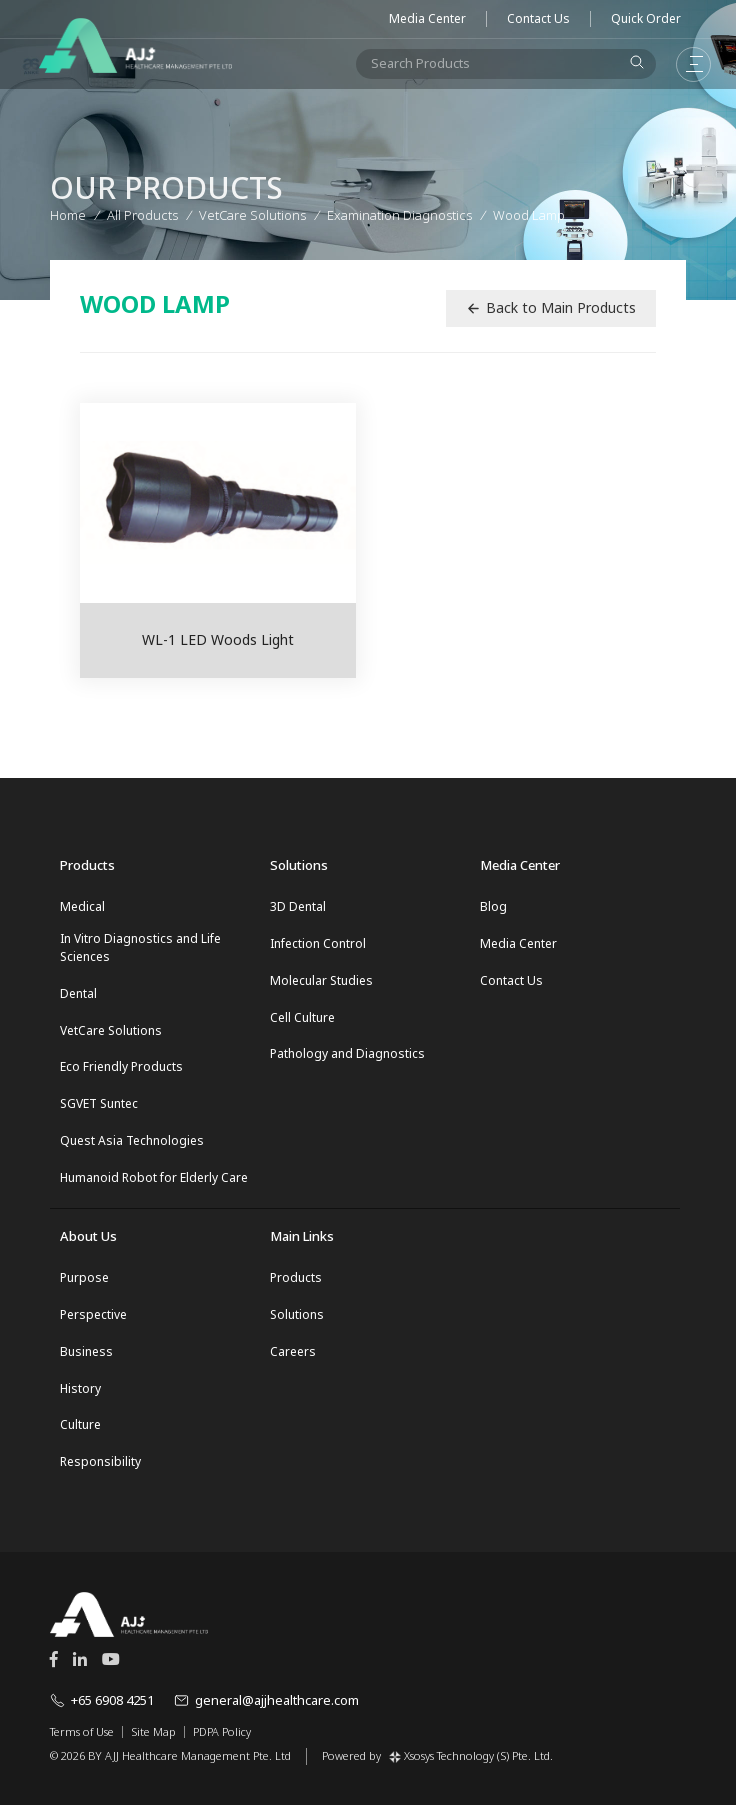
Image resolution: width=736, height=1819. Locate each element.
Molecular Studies (321, 982)
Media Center (427, 19)
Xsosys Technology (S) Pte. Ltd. (471, 1769)
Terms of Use (82, 1746)
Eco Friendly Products (121, 1071)
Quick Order (646, 19)
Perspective (93, 1324)
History (80, 1400)
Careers (293, 1362)
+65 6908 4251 (102, 1715)
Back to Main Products (551, 307)
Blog (493, 906)
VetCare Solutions (111, 1033)
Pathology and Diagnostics (347, 1058)
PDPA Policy (222, 1746)
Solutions (297, 1324)
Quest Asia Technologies (132, 1147)
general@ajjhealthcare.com (266, 1715)
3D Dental (298, 906)
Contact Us (538, 19)
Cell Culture (302, 1020)
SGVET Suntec (99, 1109)
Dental (78, 995)
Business (86, 1362)
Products (296, 1286)
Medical (82, 906)
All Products (142, 213)
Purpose (84, 1286)
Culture (80, 1438)
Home (68, 213)
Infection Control (318, 944)
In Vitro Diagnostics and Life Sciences (140, 948)
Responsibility (100, 1476)
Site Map (153, 1746)
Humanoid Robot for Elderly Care (154, 1185)
